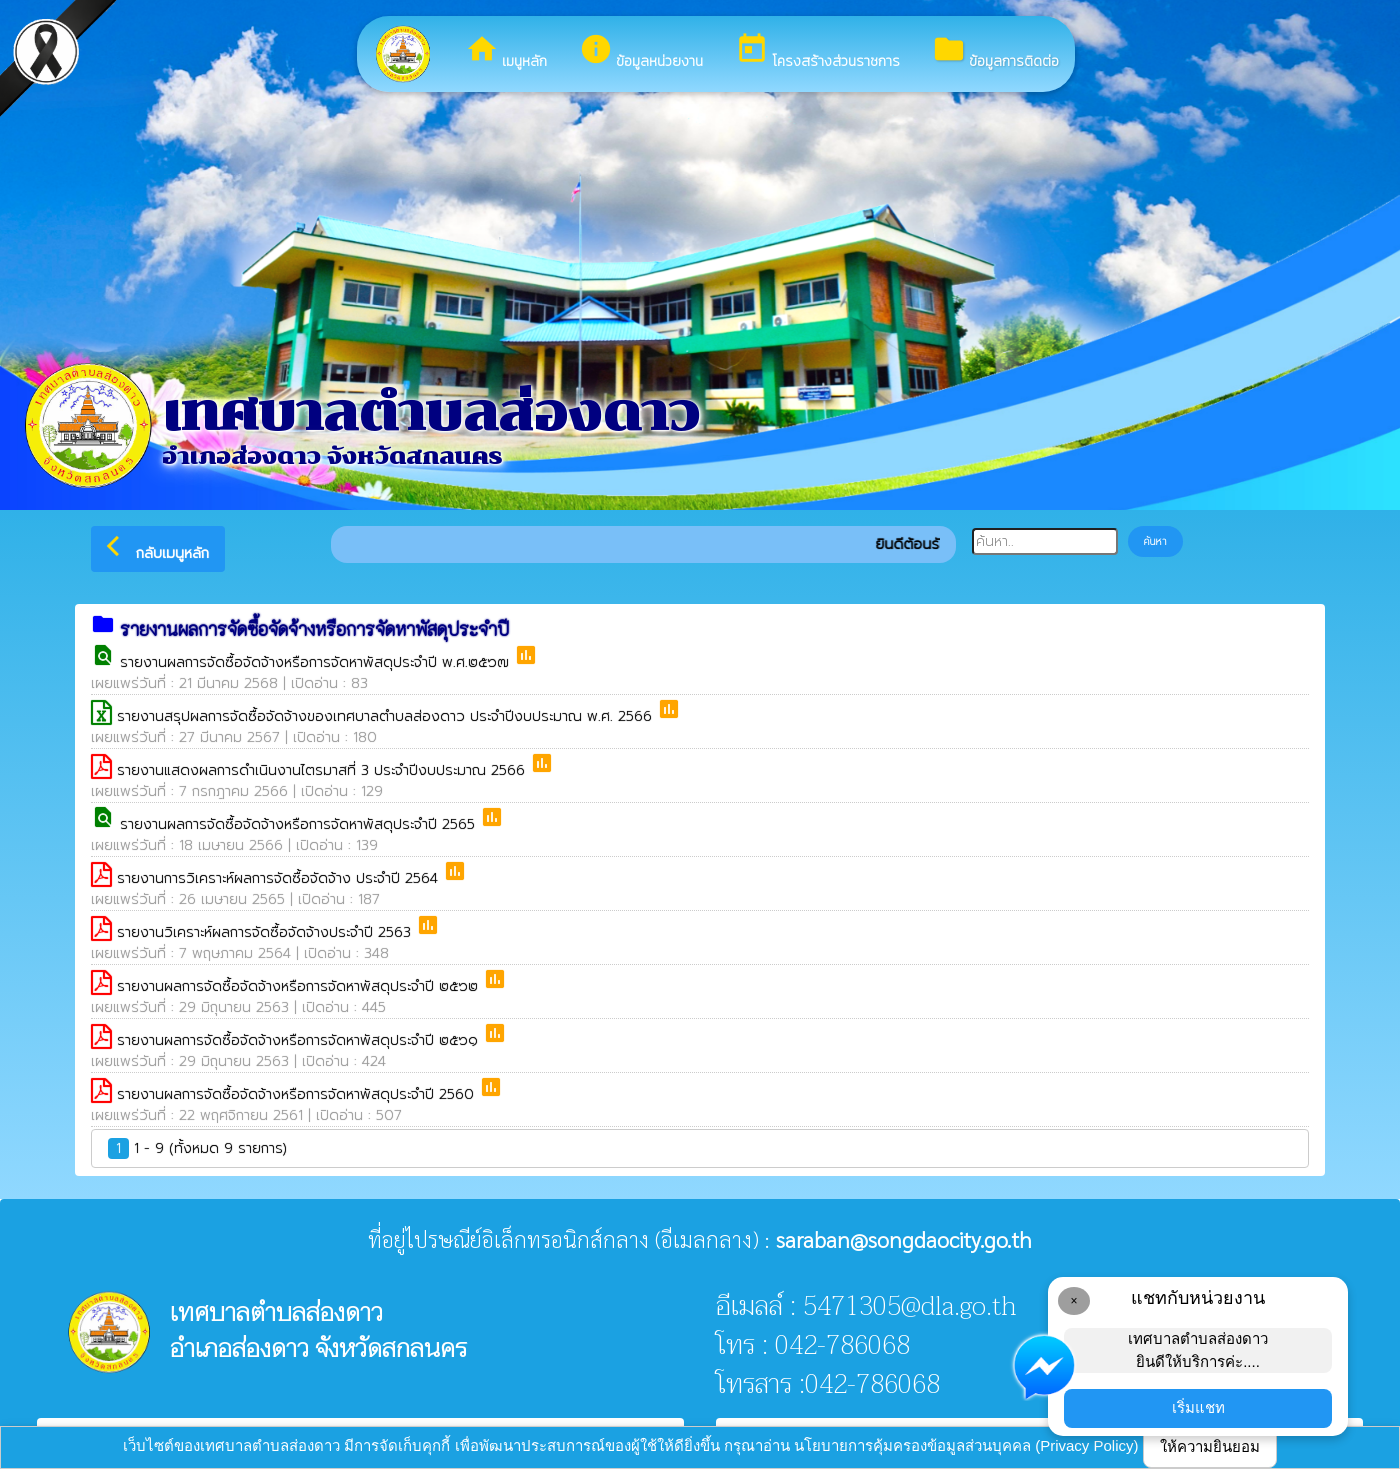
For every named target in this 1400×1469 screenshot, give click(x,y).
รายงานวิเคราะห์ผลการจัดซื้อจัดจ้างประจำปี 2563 (266, 932)
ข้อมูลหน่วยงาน (641, 52)
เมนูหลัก (506, 52)
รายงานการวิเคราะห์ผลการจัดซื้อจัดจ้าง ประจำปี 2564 (280, 878)
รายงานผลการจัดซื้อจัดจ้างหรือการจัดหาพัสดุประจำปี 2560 (298, 1094)
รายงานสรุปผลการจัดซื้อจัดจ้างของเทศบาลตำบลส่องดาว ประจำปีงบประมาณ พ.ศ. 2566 (387, 716)
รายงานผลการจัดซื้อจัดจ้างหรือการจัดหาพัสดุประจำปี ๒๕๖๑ (300, 1040)
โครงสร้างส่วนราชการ (817, 52)
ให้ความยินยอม (1210, 1446)
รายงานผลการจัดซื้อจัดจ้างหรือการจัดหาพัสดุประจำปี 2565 (300, 824)
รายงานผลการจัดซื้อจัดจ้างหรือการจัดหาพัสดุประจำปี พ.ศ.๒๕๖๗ (317, 662)
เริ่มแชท (1198, 1407)
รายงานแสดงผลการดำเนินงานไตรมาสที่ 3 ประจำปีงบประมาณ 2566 (323, 770)
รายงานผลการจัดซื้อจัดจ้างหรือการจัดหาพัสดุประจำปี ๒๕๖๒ (300, 986)
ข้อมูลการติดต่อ (995, 52)
